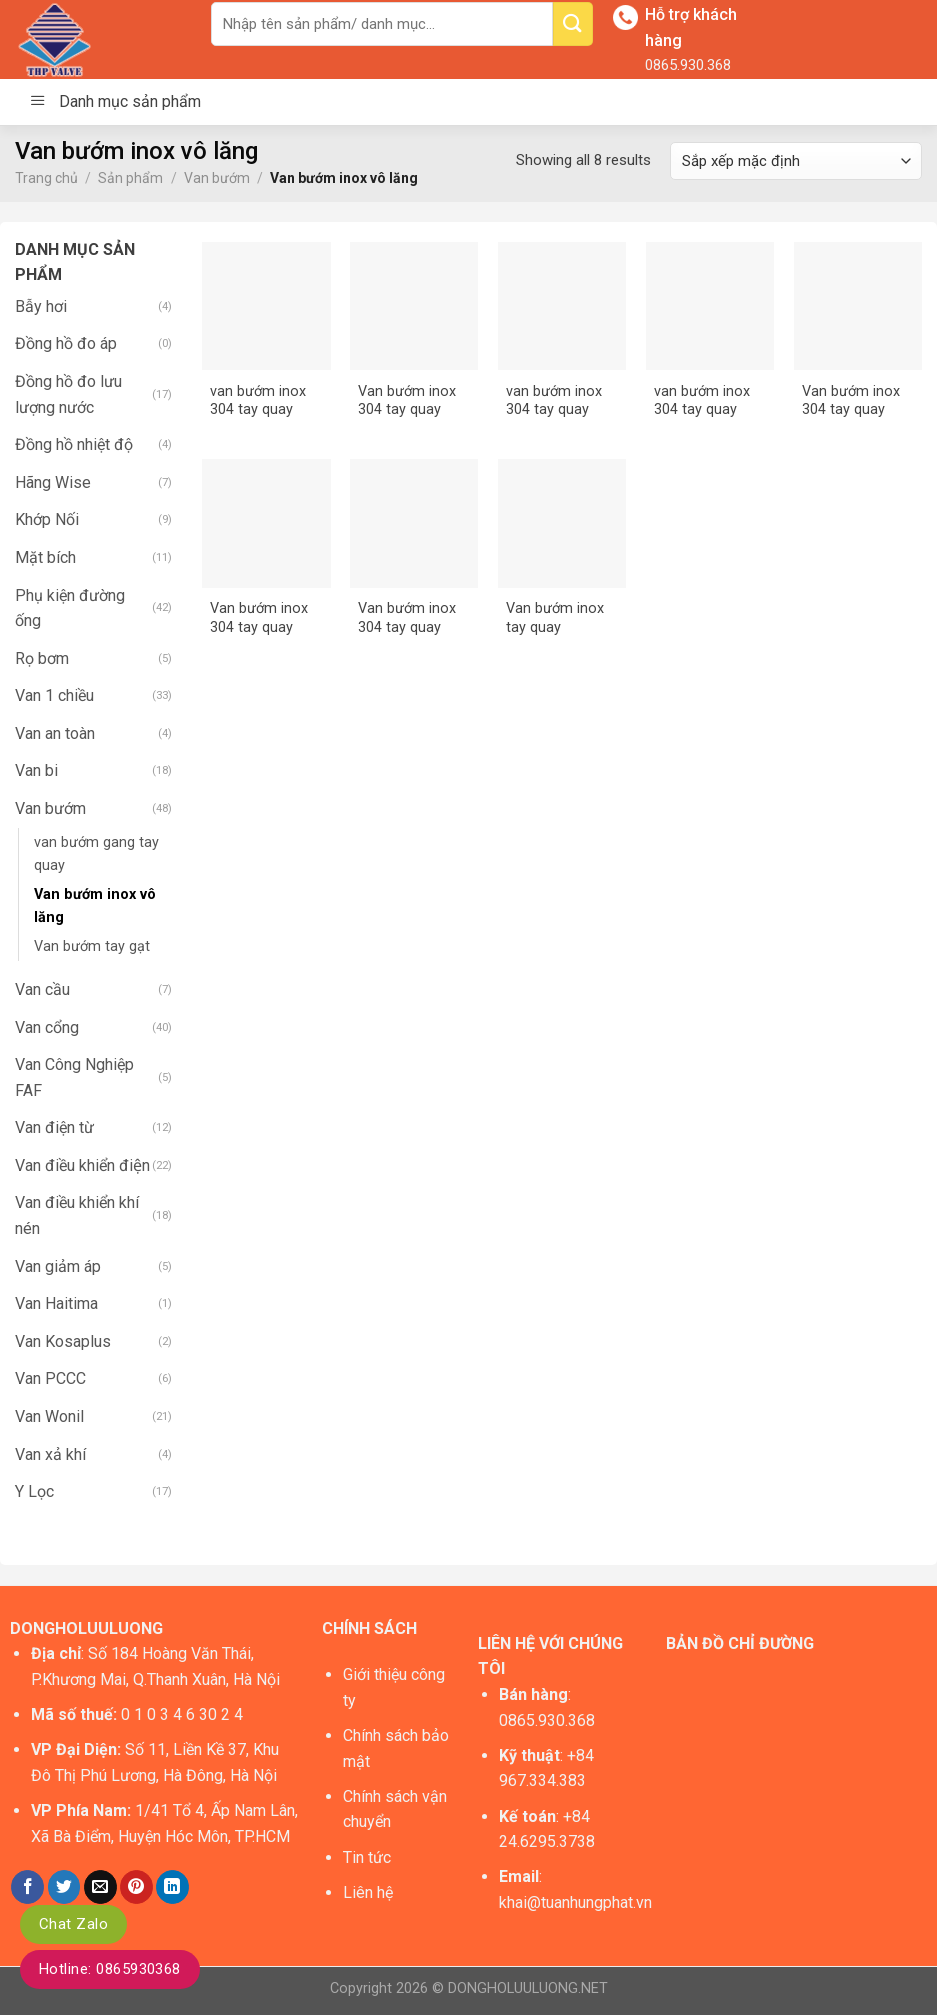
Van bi (36, 770)
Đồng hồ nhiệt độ (74, 444)
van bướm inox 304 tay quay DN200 (702, 401)
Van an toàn (55, 733)
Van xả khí (50, 1454)
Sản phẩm (130, 178)
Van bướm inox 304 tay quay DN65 (259, 618)
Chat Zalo (73, 1924)
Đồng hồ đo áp (66, 343)
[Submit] (573, 24)
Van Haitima (56, 1303)
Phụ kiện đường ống (70, 608)
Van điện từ (54, 1127)
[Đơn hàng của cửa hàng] (796, 161)
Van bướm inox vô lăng (95, 906)
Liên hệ (368, 1892)
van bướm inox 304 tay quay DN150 (554, 401)
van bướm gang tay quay (96, 854)
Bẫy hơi (41, 306)
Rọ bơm (42, 658)
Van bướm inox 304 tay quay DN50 (851, 401)
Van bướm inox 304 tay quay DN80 (407, 618)
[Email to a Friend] (100, 1887)
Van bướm (217, 178)
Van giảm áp (58, 1266)
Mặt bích (45, 557)
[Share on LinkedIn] (172, 1887)
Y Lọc (34, 1491)
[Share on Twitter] (64, 1887)
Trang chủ (46, 178)
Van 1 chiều (54, 695)
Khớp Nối (47, 519)
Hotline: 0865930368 (110, 1969)
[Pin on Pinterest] (136, 1887)
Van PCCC (50, 1378)
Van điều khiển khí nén (77, 1215)
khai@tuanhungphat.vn (575, 1902)
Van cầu (42, 989)
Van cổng (47, 1027)
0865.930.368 (688, 65)
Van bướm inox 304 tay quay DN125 (407, 401)
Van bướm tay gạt (92, 946)
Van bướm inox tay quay (555, 618)
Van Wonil (49, 1416)
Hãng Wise (53, 482)
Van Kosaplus (63, 1341)
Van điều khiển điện (82, 1165)
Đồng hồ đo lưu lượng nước (68, 394)
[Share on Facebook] (27, 1887)
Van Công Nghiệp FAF (74, 1077)
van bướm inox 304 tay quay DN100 (258, 401)
